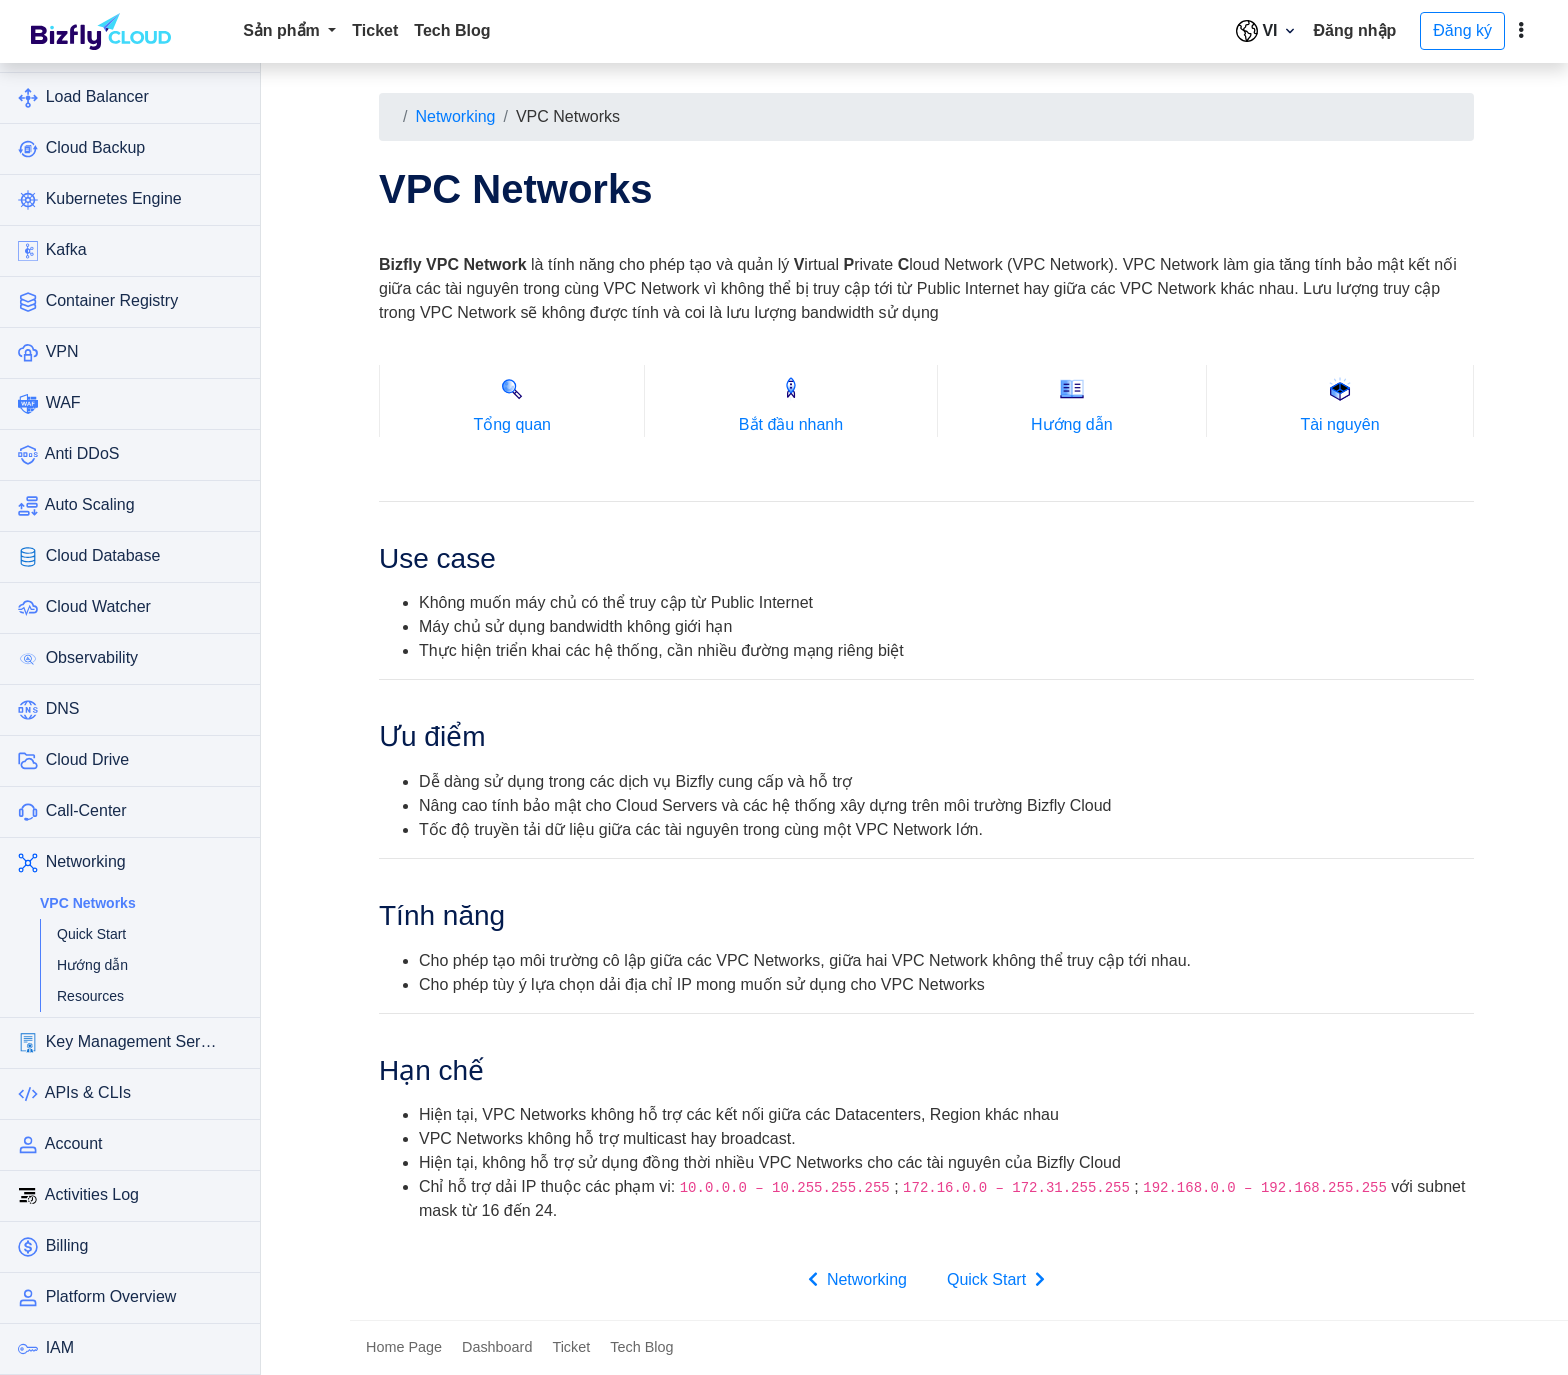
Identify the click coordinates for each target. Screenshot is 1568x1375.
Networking (455, 116)
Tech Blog (452, 30)
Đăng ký (1462, 30)
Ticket (375, 30)
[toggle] (1521, 31)
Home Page (404, 1347)
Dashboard (497, 1347)
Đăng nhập (1355, 30)
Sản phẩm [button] (283, 30)
